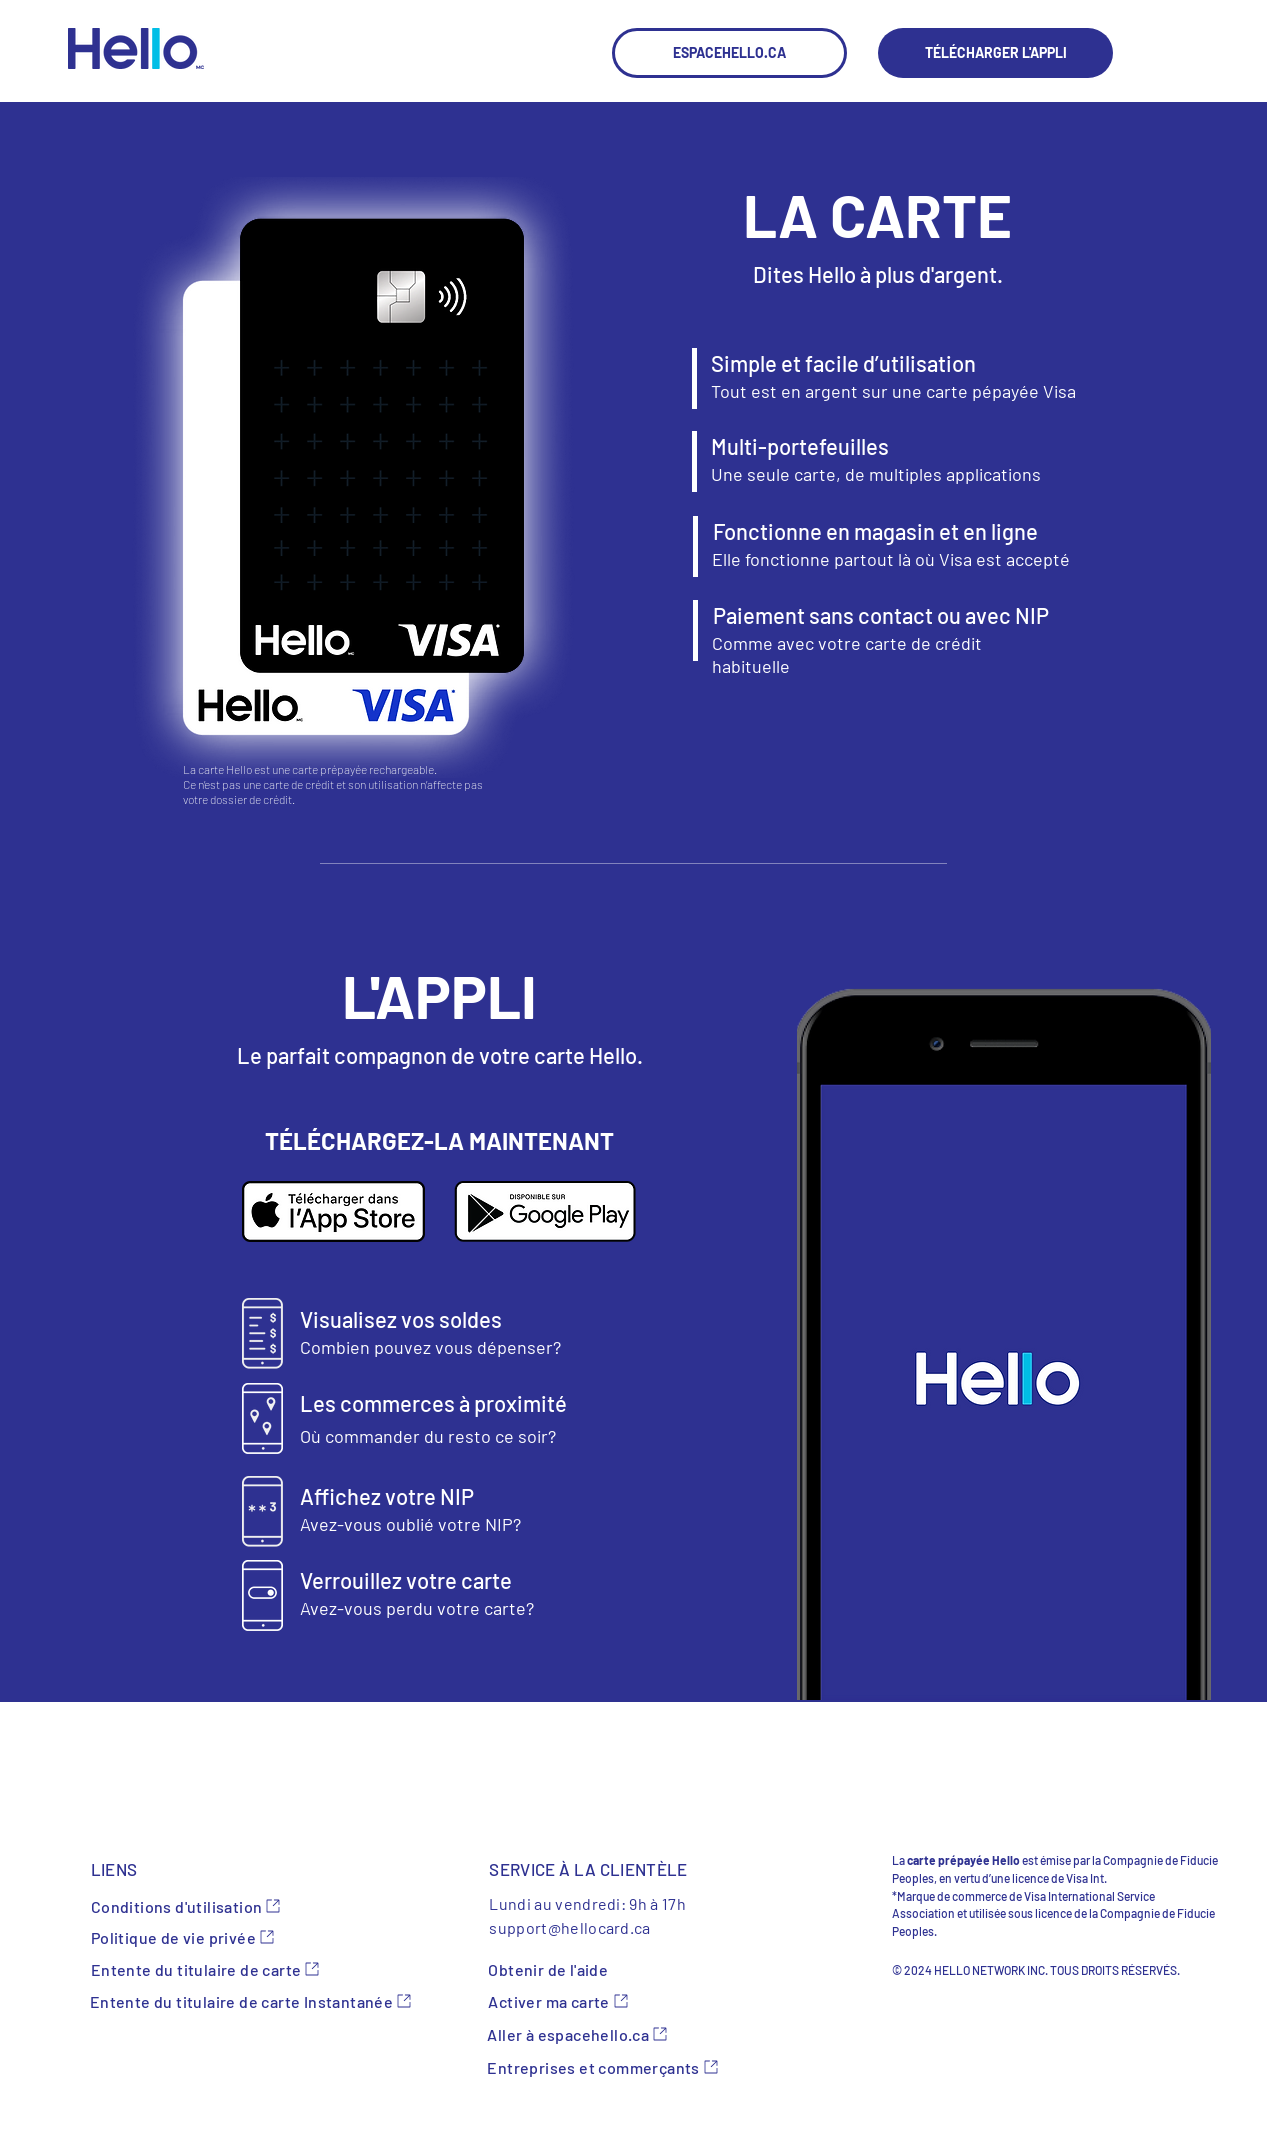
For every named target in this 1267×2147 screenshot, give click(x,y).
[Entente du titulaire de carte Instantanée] (266, 2001)
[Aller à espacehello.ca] (629, 2034)
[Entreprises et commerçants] (604, 2067)
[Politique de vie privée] (208, 1937)
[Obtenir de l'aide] (605, 1969)
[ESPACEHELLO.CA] (729, 53)
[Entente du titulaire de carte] (208, 1969)
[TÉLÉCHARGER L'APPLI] (995, 53)
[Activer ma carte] (630, 2001)
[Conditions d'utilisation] (208, 1906)
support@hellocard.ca (569, 1927)
